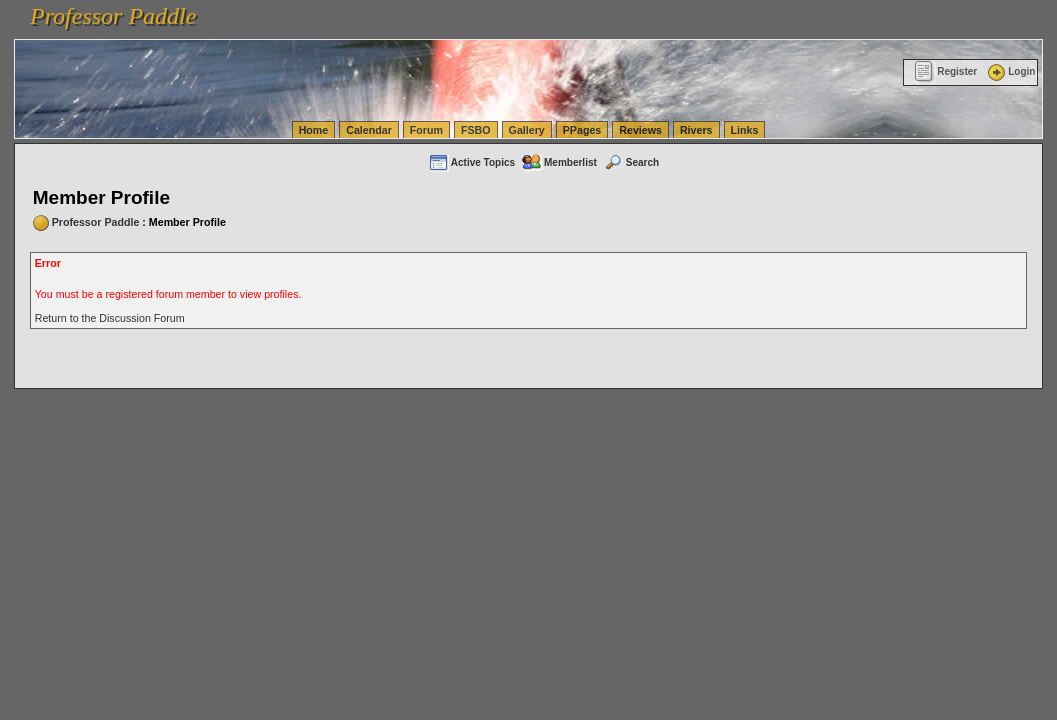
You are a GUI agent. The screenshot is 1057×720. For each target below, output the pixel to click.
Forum (426, 130)
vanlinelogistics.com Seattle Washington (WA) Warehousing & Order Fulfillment (565, 10)
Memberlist (559, 162)
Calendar (369, 130)
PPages (582, 130)
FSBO (476, 130)
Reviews (640, 130)
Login (1010, 71)
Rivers (696, 130)
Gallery (527, 130)
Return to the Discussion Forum (110, 318)
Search (631, 162)
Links (745, 130)
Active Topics (471, 162)
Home (314, 130)
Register (945, 71)
